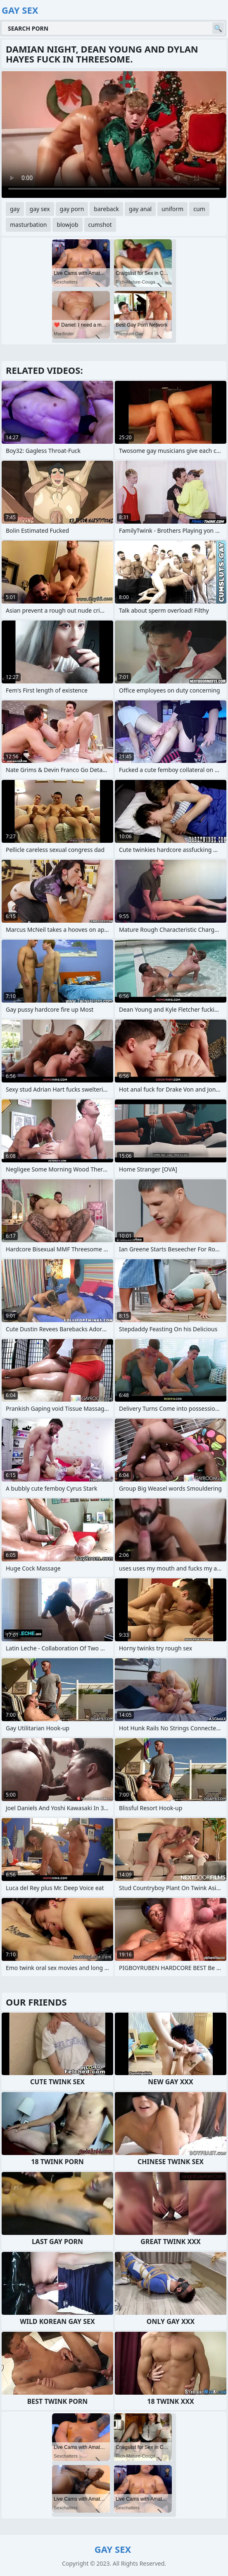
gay (15, 209)
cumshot (100, 224)
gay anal (140, 209)
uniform (172, 209)
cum (199, 209)
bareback (106, 209)
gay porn (72, 209)
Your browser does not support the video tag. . (114, 134)
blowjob (67, 224)
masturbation (28, 224)
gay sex (40, 209)
